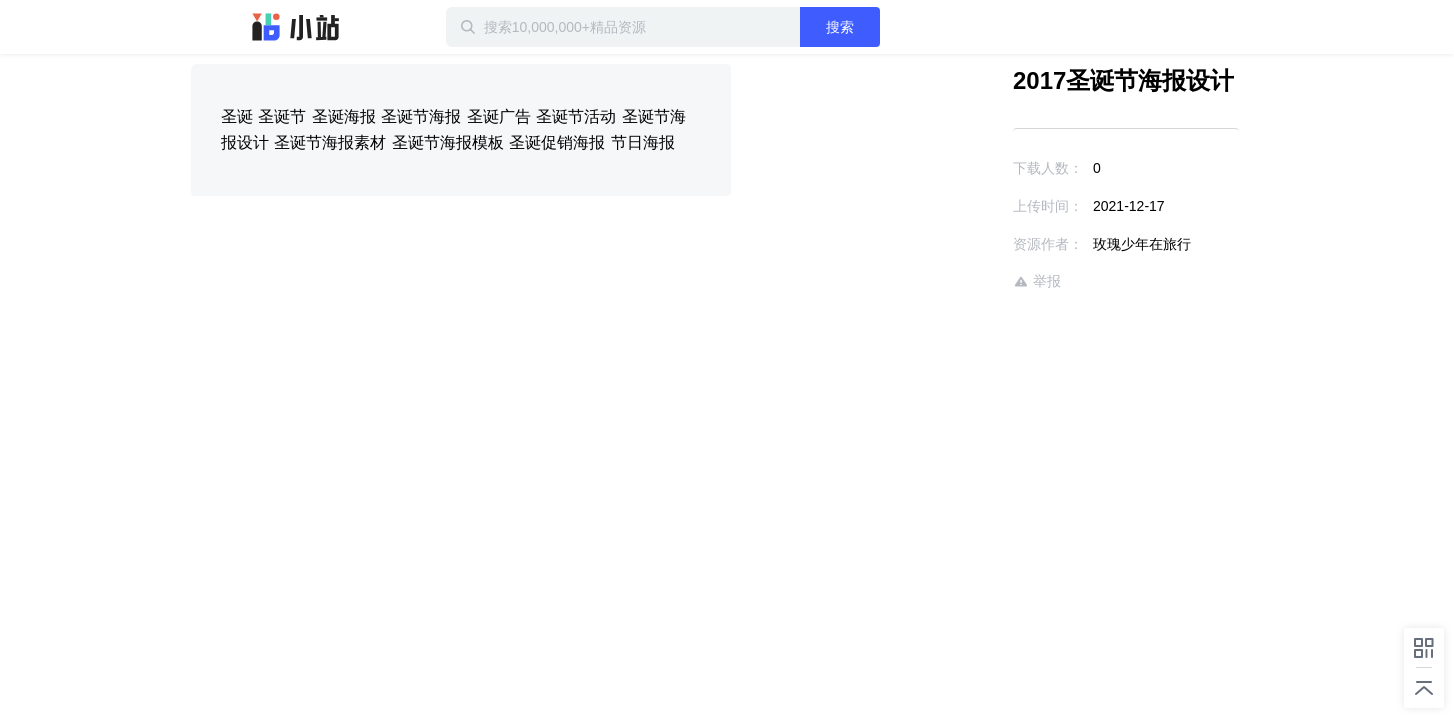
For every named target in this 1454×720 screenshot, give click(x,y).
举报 (979, 281)
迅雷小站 (296, 27)
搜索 (904, 27)
